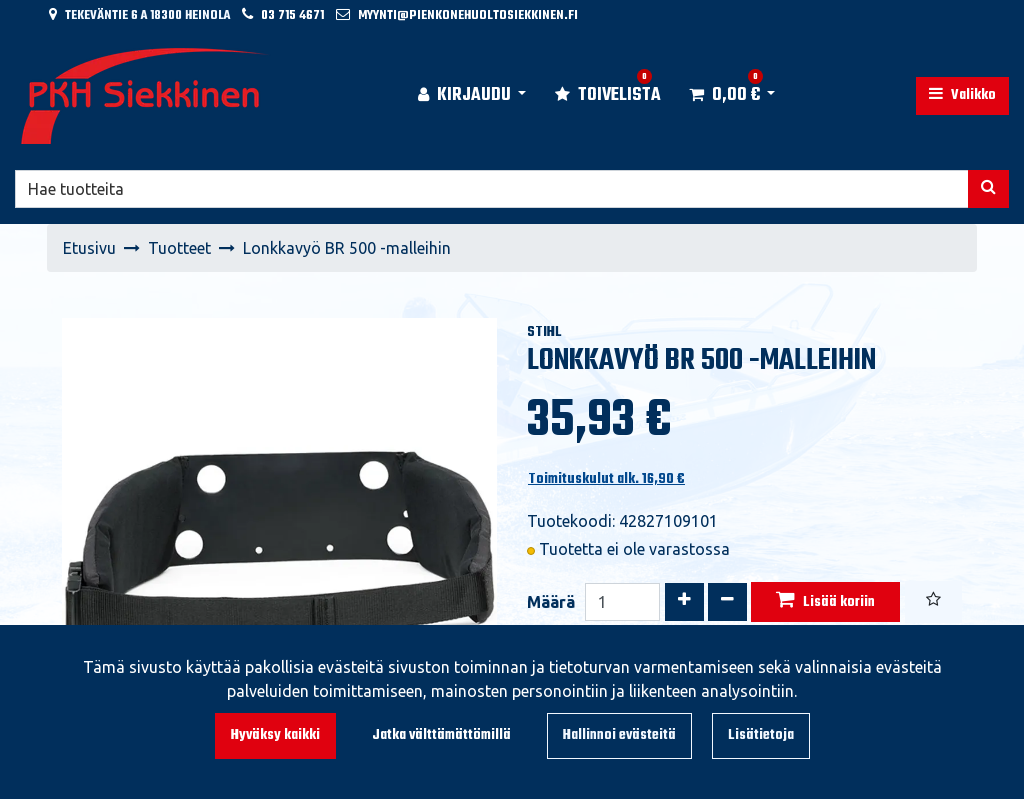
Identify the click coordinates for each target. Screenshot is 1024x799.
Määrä (551, 602)
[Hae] (492, 189)
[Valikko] (962, 96)
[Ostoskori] (724, 96)
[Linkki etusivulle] (146, 96)
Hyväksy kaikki (275, 735)
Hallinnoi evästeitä (619, 735)
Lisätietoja (761, 735)
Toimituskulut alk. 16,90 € (606, 479)
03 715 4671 (292, 15)
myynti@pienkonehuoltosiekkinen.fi (468, 15)
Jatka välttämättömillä (441, 735)
